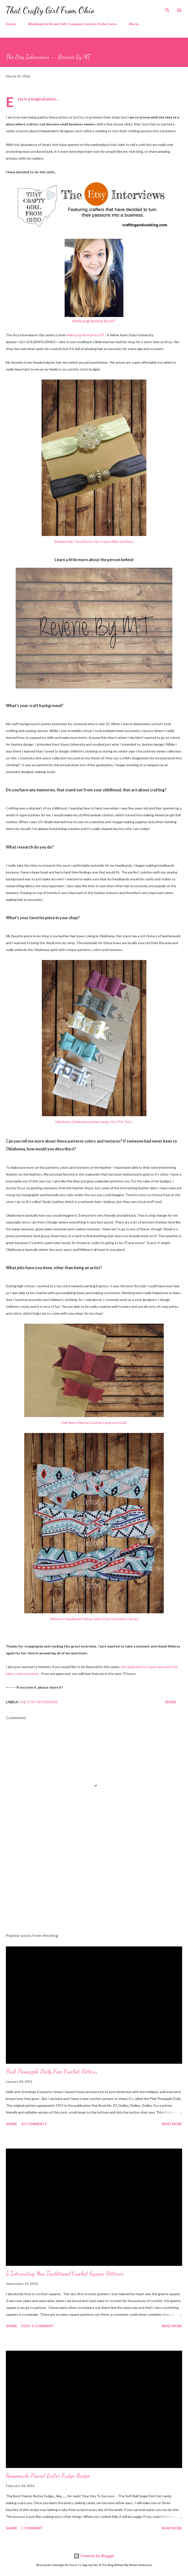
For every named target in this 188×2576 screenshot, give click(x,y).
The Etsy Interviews (39, 1702)
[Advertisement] (94, 1883)
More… (135, 24)
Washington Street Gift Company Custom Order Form (72, 24)
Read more (172, 2124)
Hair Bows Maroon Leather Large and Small (94, 1422)
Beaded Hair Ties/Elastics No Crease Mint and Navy (94, 541)
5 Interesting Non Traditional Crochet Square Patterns (65, 2273)
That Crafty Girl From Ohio (50, 10)
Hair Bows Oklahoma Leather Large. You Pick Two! (94, 1122)
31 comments (34, 2124)
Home (11, 24)
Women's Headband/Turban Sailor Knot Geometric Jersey (94, 1619)
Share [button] (170, 1702)
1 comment (32, 2528)
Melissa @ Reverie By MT (94, 320)
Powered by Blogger (94, 2556)
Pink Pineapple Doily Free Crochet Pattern (51, 2071)
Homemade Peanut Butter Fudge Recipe (48, 2475)
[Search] (167, 9)
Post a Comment (37, 2326)
